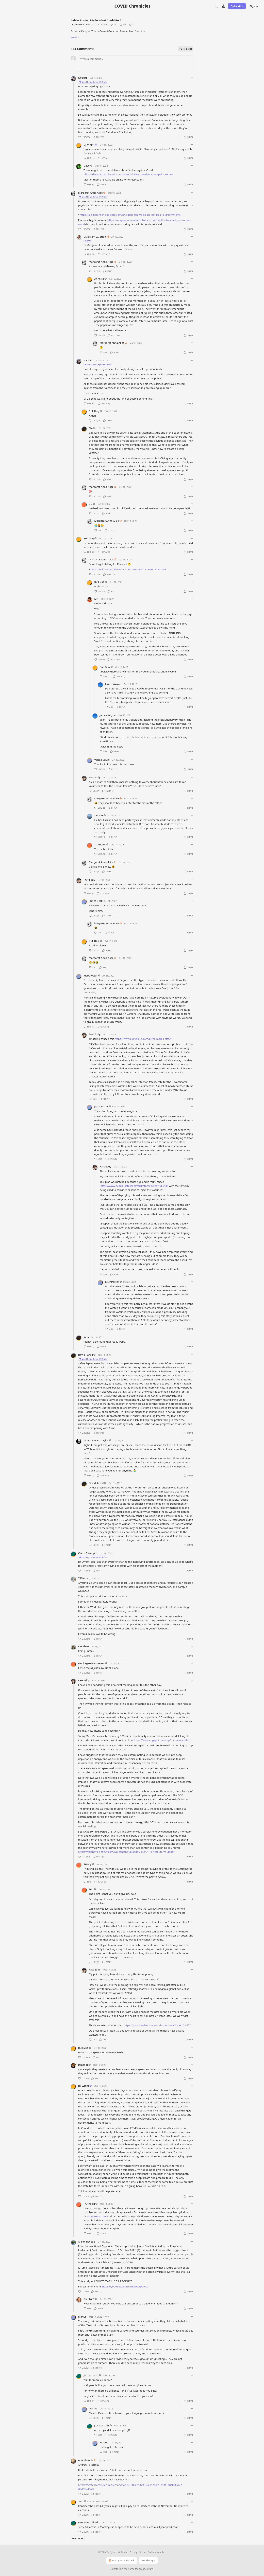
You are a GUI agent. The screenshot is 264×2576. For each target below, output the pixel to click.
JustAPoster (90, 975)
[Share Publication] (223, 6)
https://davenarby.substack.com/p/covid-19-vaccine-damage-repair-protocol (129, 174)
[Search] (216, 6)
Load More (77, 2538)
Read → (75, 37)
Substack (116, 2568)
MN (96, 598)
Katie (87, 1337)
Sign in (254, 6)
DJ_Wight (89, 144)
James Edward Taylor (96, 1440)
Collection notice (157, 2552)
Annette (99, 278)
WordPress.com (96, 2216)
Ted (91, 1889)
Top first (185, 48)
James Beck (96, 900)
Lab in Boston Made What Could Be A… (97, 20)
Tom (80, 2501)
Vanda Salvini (102, 759)
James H (83, 2064)
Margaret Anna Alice (90, 192)
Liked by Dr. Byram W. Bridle (93, 82)
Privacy (133, 2552)
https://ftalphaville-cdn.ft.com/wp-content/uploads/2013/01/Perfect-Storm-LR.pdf (126, 1851)
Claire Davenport (88, 1553)
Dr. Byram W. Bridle (82, 24)
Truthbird (100, 844)
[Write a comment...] (135, 64)
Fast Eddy (94, 777)
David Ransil (85, 1354)
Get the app (148, 2560)
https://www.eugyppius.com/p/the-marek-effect (143, 1038)
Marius (82, 2316)
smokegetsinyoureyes (91, 1663)
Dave (87, 165)
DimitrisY (89, 2299)
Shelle (92, 428)
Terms (142, 2552)
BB (90, 503)
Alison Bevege (86, 2241)
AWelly (88, 1864)
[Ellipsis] (191, 77)
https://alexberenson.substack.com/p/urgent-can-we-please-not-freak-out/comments (130, 214)
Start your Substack (121, 2560)
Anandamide (85, 2460)
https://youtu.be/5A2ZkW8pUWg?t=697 (125, 2286)
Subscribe (237, 6)
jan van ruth (91, 2375)
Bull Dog (94, 411)
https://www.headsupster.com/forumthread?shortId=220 (134, 1185)
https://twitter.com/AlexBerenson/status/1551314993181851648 (128, 569)
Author (88, 240)
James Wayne (113, 684)
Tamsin (98, 815)
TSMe (81, 1578)
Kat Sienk (83, 1646)
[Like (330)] (113, 25)
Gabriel (82, 77)
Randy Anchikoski (88, 2522)
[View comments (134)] (123, 25)
